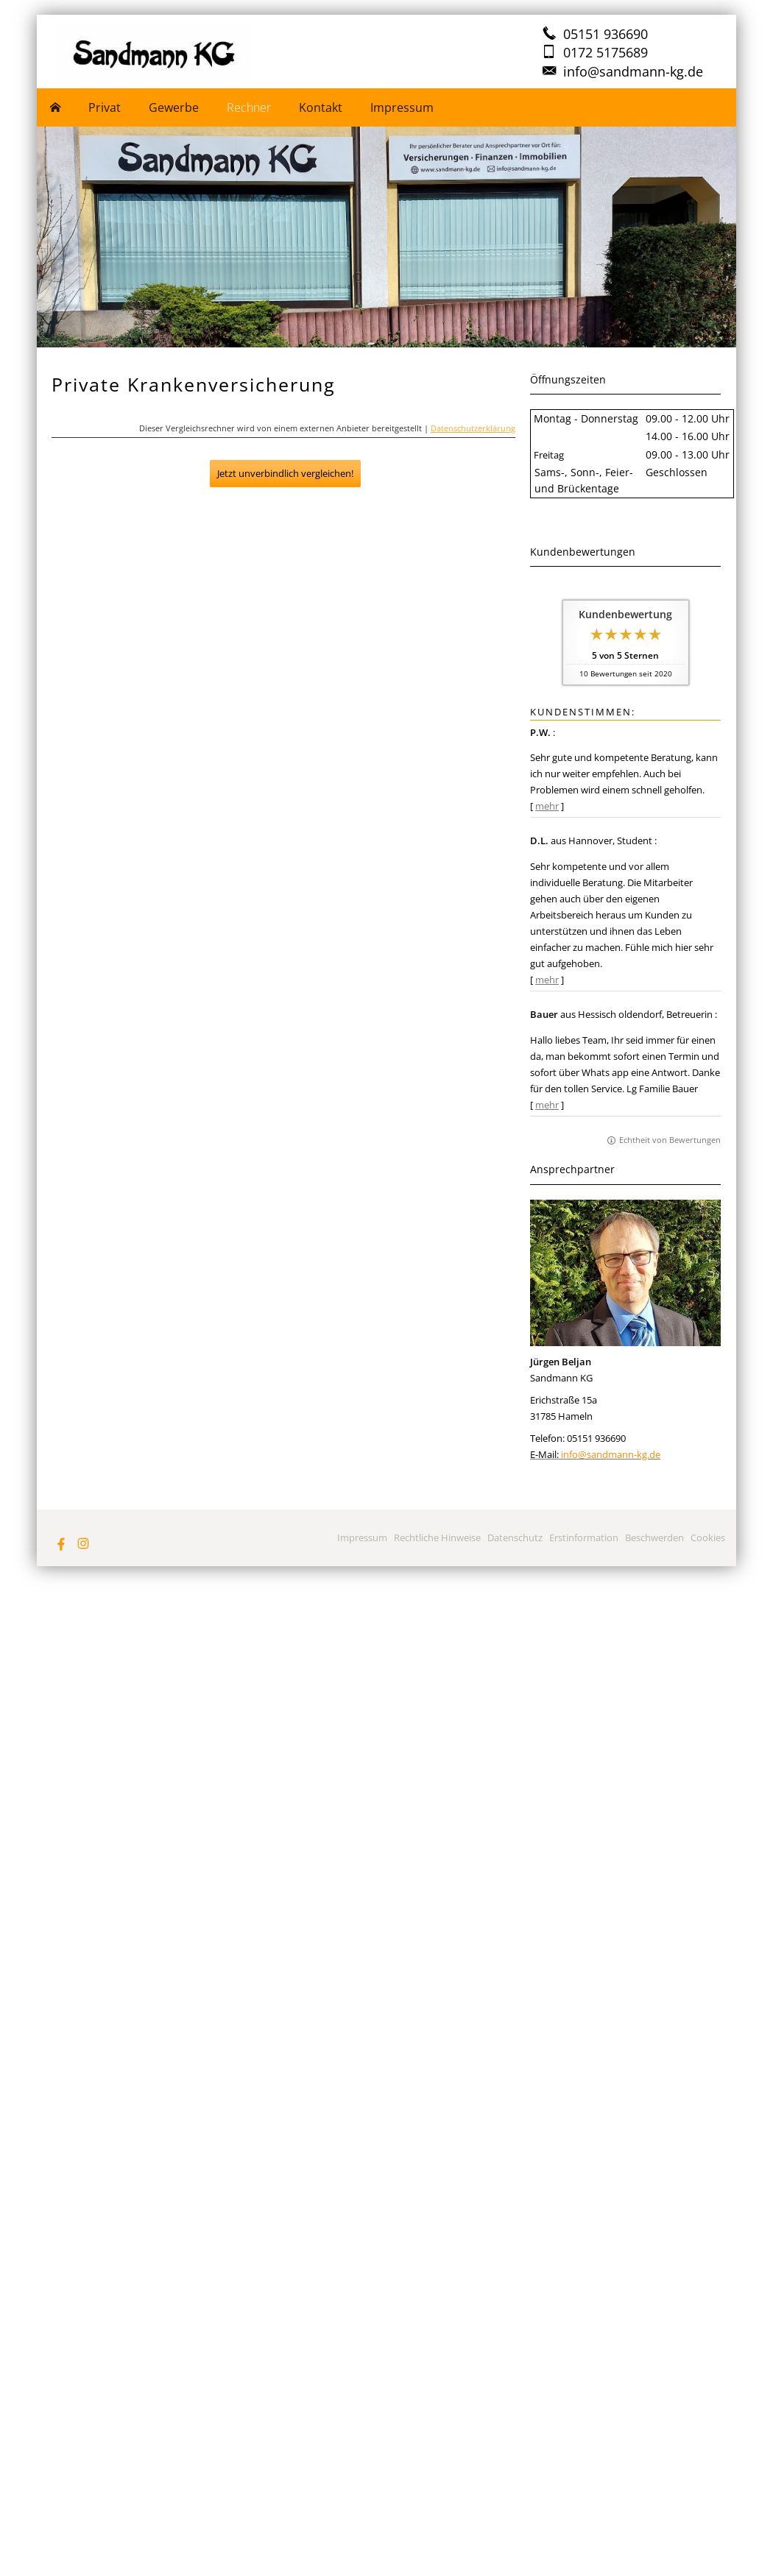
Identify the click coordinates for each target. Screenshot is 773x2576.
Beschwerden (654, 1537)
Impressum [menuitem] (402, 107)
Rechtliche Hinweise (437, 1537)
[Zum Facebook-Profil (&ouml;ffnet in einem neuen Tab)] (61, 1543)
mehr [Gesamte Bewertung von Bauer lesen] (547, 1104)
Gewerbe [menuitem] (174, 107)
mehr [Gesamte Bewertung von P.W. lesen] (547, 806)
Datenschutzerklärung (473, 428)
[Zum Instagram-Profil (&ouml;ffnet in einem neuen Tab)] (83, 1543)
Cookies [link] (708, 1537)
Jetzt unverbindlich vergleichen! (285, 473)
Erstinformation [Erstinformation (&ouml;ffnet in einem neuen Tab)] (583, 1537)
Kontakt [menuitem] (320, 107)
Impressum (362, 1537)
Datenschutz (515, 1537)
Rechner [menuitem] (249, 107)
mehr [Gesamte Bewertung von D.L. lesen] (547, 979)
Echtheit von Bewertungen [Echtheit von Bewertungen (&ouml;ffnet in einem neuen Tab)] (670, 1139)
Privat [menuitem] (104, 107)
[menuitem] (56, 107)
